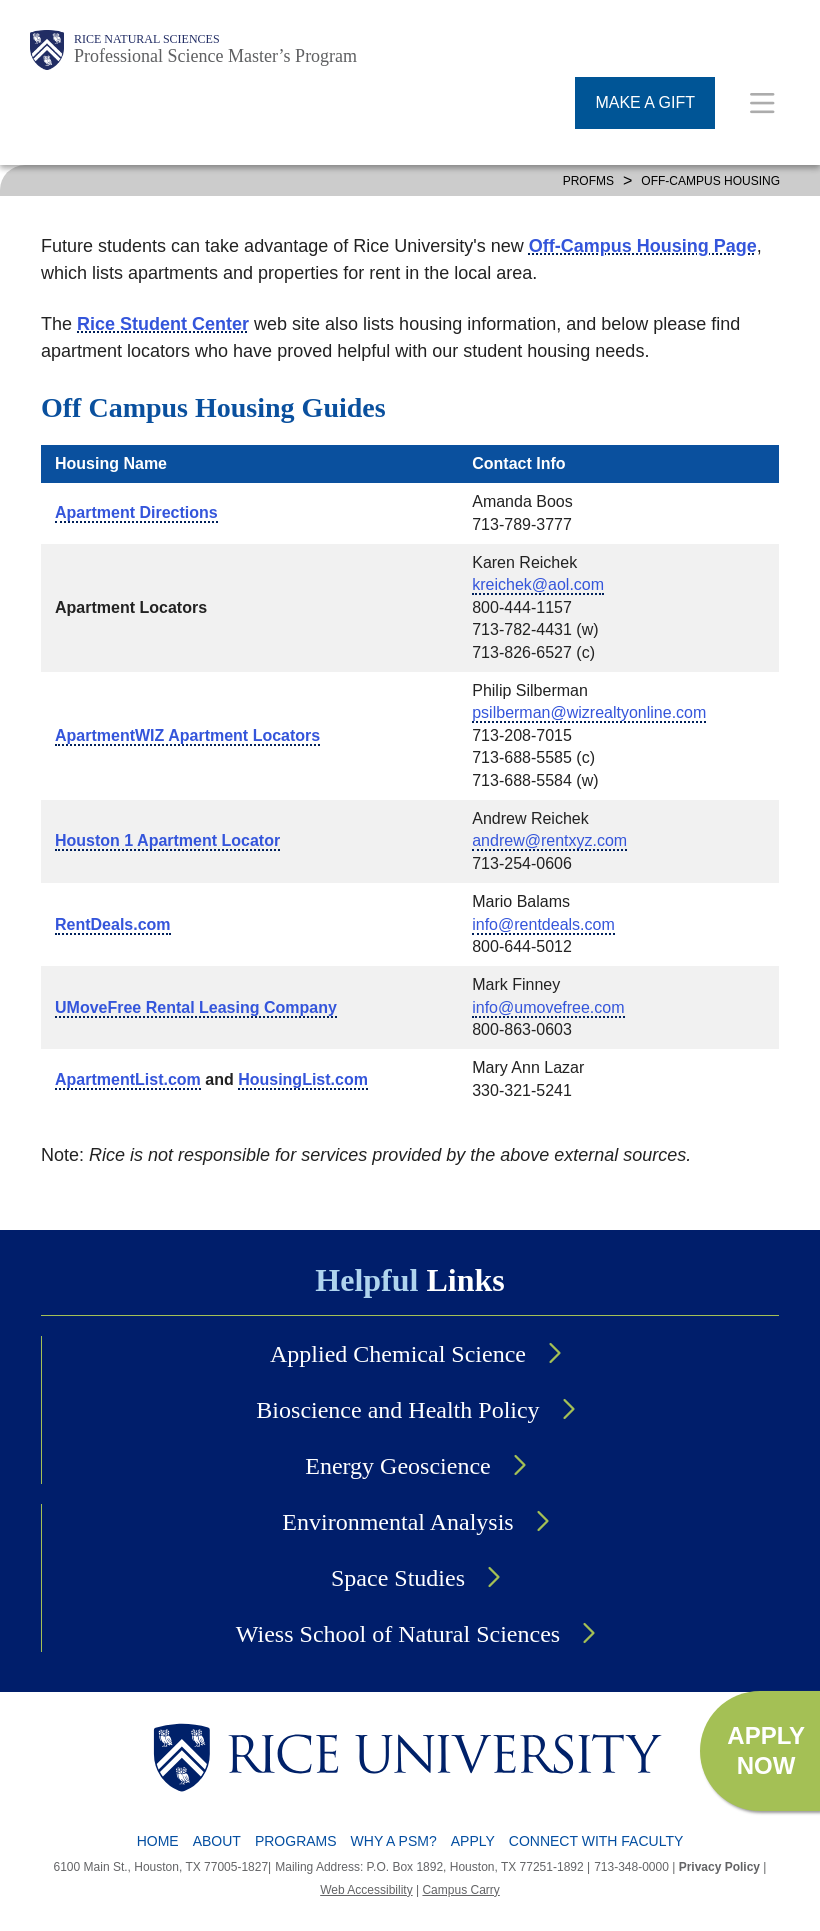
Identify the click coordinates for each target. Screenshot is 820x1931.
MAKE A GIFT (645, 102)
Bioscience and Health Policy (397, 1410)
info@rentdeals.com (543, 924)
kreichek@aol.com (538, 584)
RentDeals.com (113, 924)
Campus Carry (460, 1890)
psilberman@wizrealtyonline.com (589, 712)
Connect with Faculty (596, 1841)
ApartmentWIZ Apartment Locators (187, 735)
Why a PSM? (394, 1841)
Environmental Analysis (397, 1522)
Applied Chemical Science (398, 1354)
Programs (296, 1841)
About (217, 1841)
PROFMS (588, 181)
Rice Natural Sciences (147, 39)
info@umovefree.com (548, 1007)
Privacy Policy (719, 1867)
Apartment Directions (136, 512)
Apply (473, 1841)
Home (158, 1841)
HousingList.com (303, 1079)
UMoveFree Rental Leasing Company (196, 1007)
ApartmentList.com (128, 1079)
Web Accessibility (366, 1890)
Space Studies (398, 1578)
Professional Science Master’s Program (215, 56)
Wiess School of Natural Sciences (398, 1634)
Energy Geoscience (397, 1466)
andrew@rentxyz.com (549, 840)
